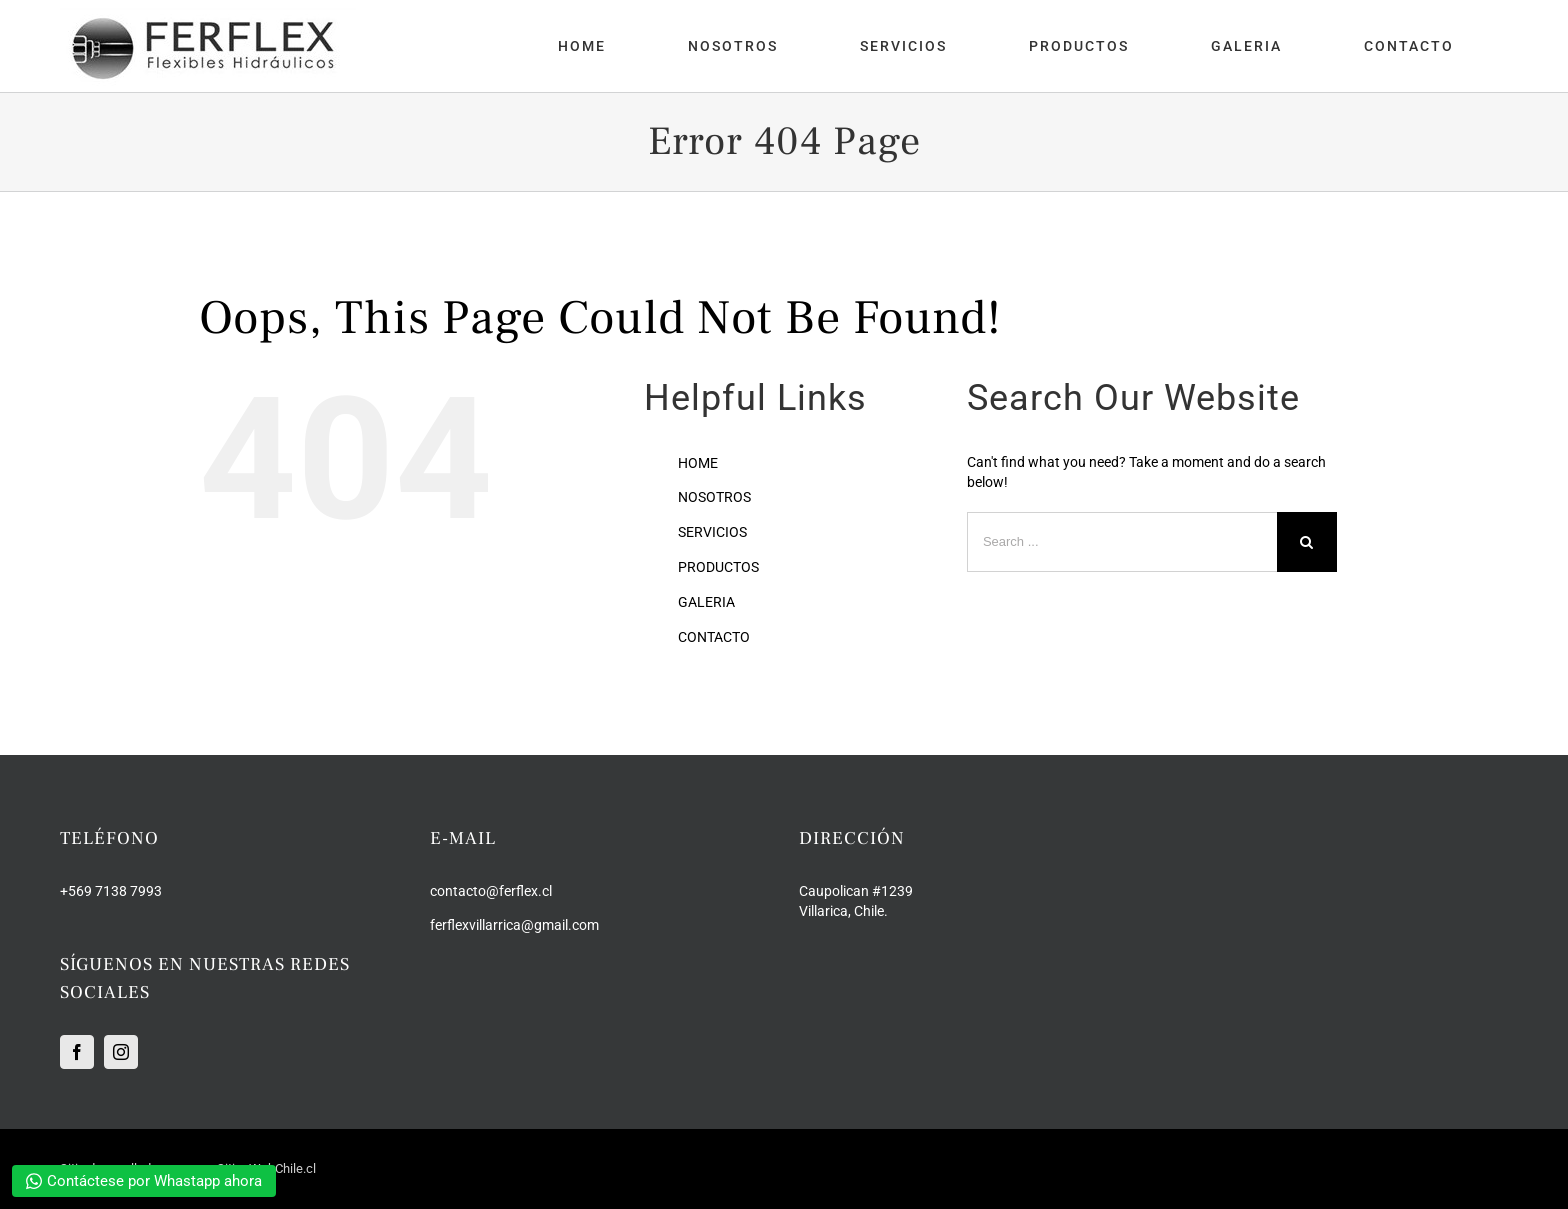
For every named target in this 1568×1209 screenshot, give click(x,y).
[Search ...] (1122, 542)
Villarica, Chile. (843, 911)
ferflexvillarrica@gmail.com (514, 925)
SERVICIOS (712, 532)
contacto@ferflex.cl (491, 891)
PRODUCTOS (718, 567)
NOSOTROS (714, 497)
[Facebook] (77, 1052)
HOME (698, 463)
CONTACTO (714, 637)
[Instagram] (121, 1052)
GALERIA (706, 602)
